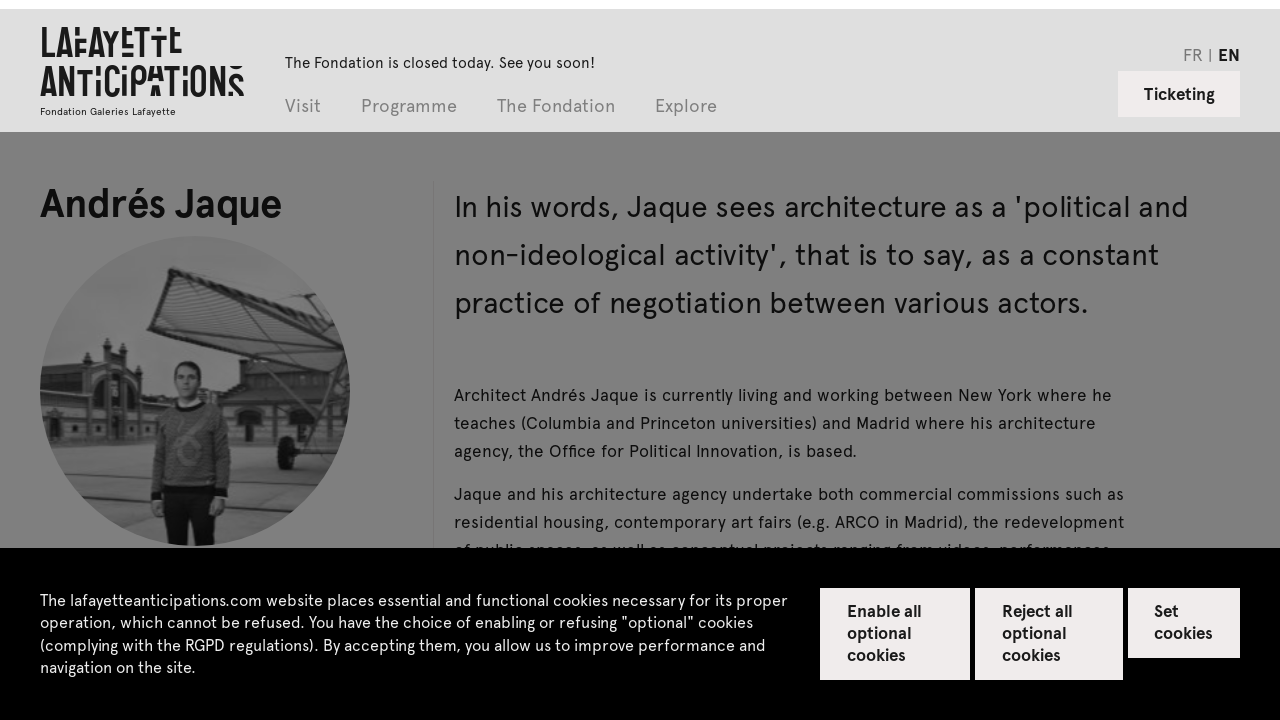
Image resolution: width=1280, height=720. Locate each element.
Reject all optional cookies (1037, 632)
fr (1193, 54)
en (1229, 54)
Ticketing (1179, 93)
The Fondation (556, 106)
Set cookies (1183, 621)
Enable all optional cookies (884, 632)
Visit (303, 106)
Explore (686, 106)
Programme (409, 106)
